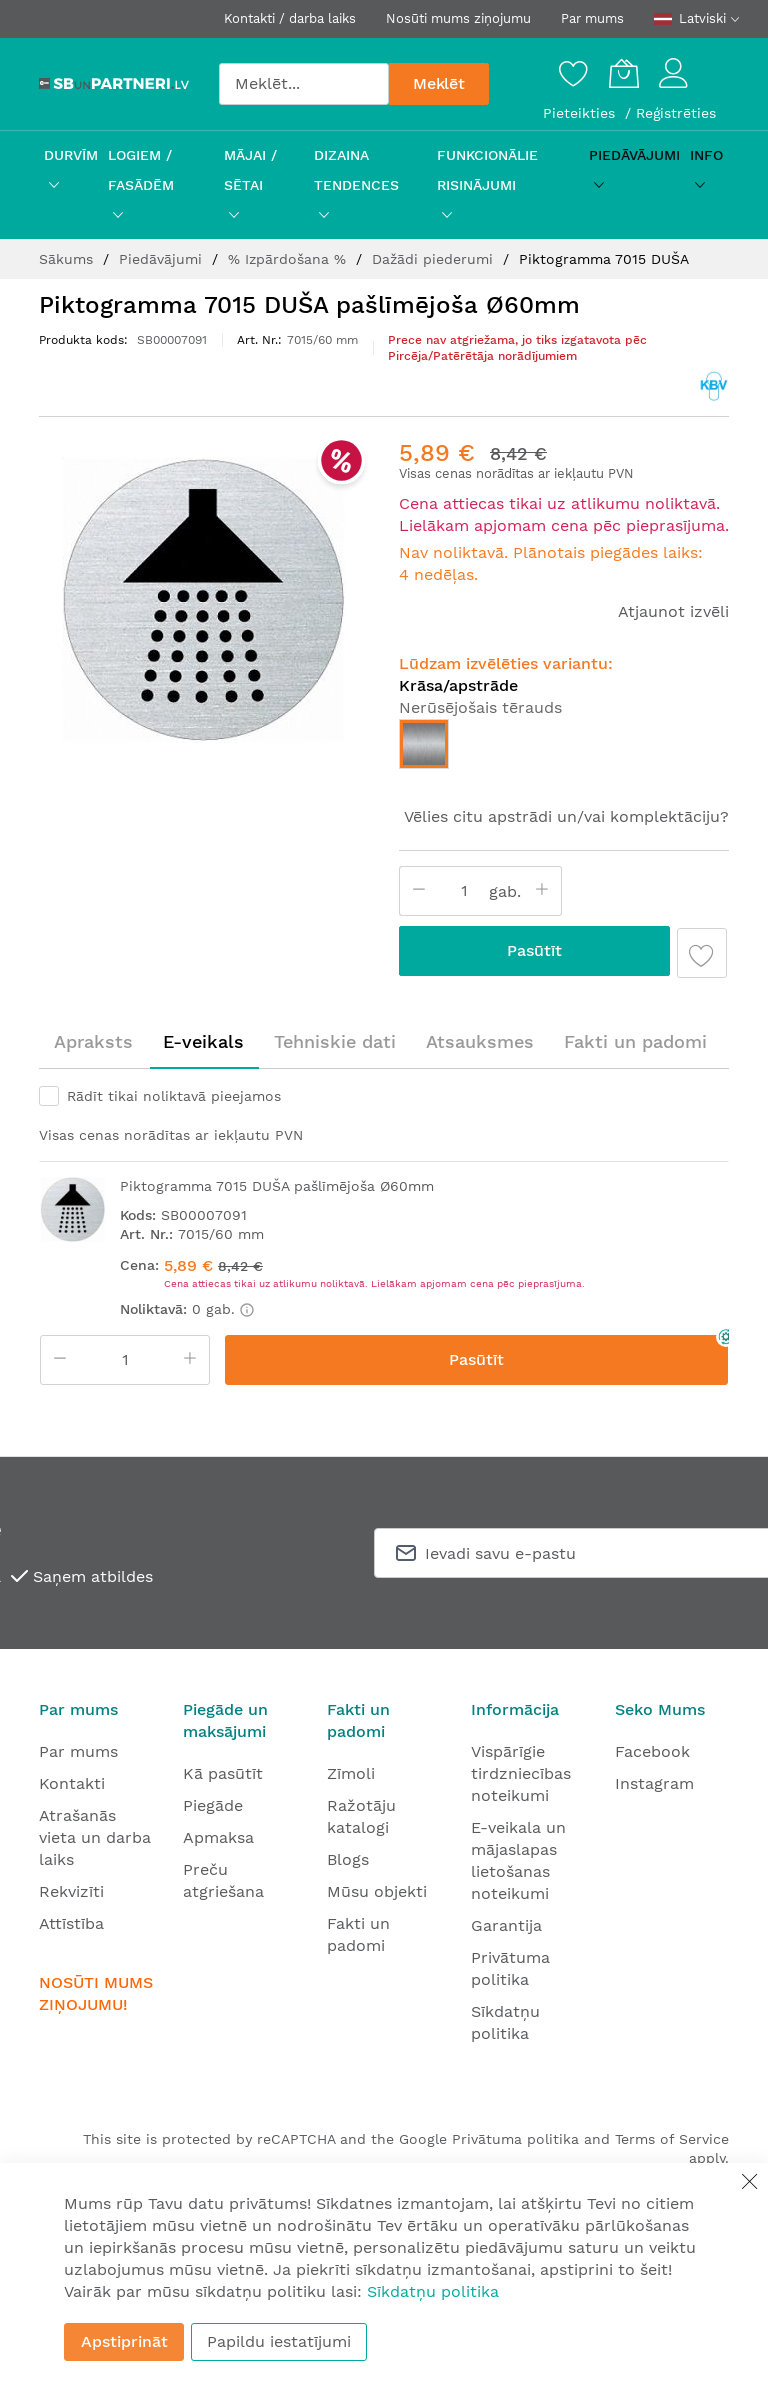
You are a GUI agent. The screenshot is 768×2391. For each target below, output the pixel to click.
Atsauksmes (480, 1041)
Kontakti (72, 1783)
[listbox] (564, 749)
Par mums (592, 18)
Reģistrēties (676, 113)
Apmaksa (218, 1837)
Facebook (652, 1751)
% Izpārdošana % (289, 259)
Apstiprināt (124, 2341)
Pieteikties (581, 113)
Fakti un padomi (635, 1041)
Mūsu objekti (377, 1891)
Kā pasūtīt (223, 1773)
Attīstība (71, 1923)
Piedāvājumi (163, 259)
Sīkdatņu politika (433, 2291)
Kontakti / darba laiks (290, 18)
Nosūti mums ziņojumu (458, 18)
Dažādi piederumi (435, 259)
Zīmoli (351, 1773)
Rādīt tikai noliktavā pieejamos (174, 1096)
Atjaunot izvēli (673, 611)
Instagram (654, 1783)
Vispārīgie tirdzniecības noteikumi (521, 1773)
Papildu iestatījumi (279, 2341)
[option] (424, 744)
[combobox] (304, 84)
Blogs (348, 1859)
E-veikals (203, 1041)
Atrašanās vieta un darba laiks (95, 1837)
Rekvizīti (71, 1891)
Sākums (68, 259)
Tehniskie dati (335, 1041)
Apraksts (93, 1041)
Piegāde (213, 1805)
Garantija (506, 1925)
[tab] (93, 1042)
